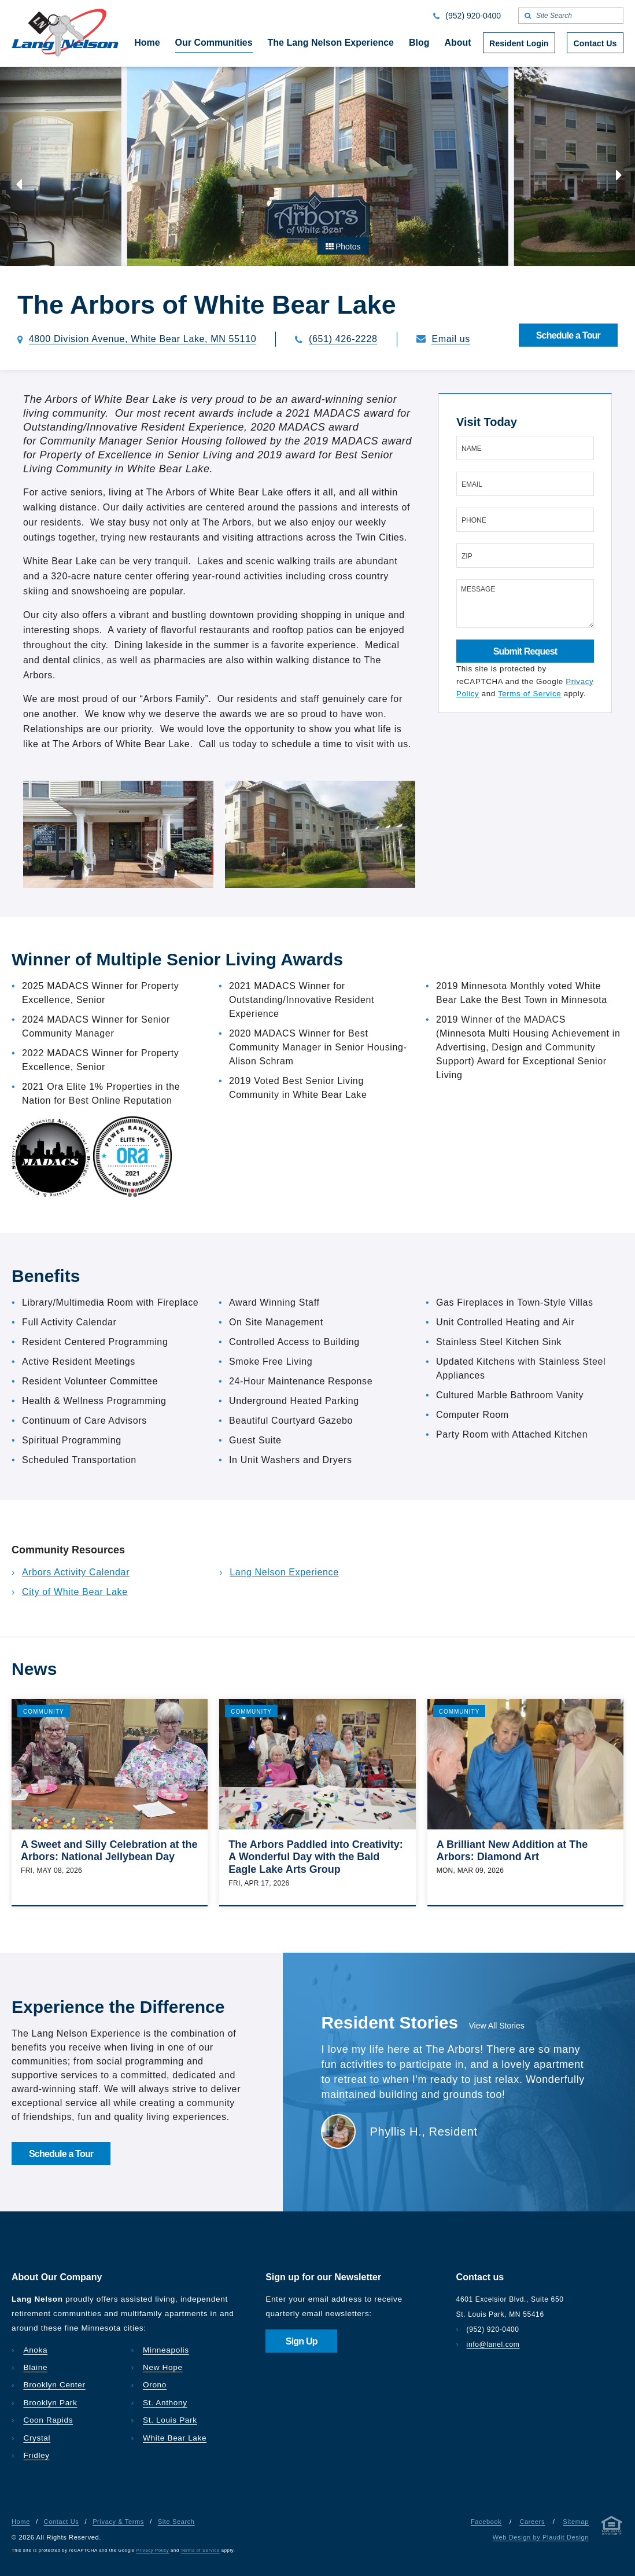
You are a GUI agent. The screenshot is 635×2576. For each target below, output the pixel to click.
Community (43, 1711)
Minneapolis (166, 2350)
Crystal (36, 2438)
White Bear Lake (174, 2438)
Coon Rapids (48, 2420)
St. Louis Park (170, 2420)
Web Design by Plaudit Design (541, 2537)
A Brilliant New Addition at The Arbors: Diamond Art (512, 1851)
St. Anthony (165, 2402)
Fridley (36, 2455)
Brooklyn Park (50, 2402)
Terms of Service (529, 693)
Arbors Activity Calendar (76, 1572)
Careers (532, 2521)
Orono (155, 2384)
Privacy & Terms (118, 2521)
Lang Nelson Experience (284, 1572)
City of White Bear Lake (75, 1592)
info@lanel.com (493, 2344)
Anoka (35, 2350)
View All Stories (497, 2025)
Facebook (486, 2521)
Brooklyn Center (54, 2384)
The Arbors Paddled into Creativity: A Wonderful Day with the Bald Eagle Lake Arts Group (315, 1857)
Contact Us (61, 2521)
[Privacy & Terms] (611, 2528)
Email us (450, 339)
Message (478, 589)
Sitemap (576, 2521)
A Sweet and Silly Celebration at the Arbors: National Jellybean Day (109, 1851)
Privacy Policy (152, 2550)
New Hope (163, 2367)
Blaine (35, 2367)
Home (21, 2521)
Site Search (176, 2521)
